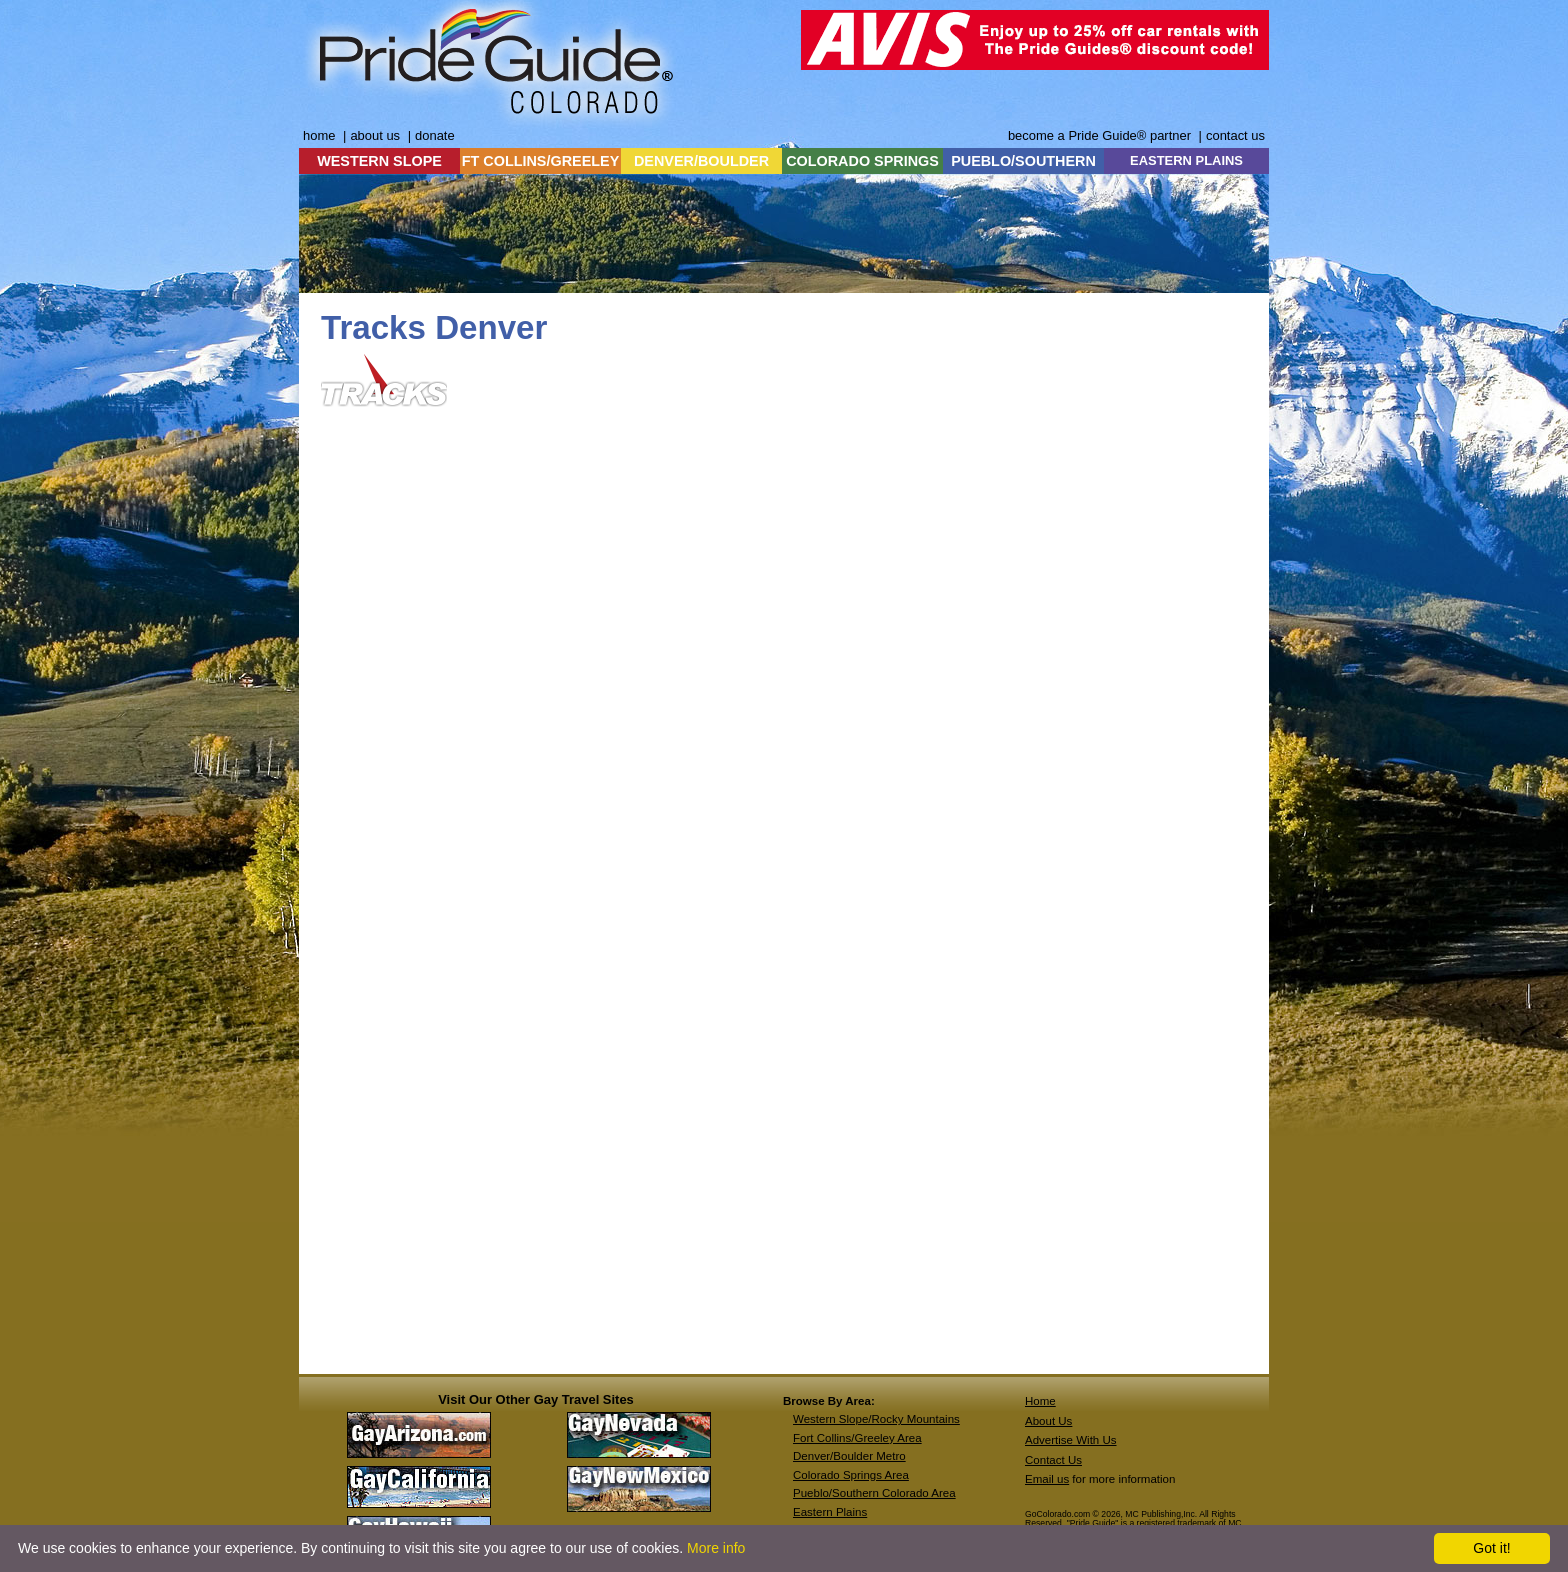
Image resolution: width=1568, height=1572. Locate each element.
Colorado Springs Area (851, 1475)
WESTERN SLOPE (379, 161)
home (319, 135)
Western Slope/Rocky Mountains (876, 1419)
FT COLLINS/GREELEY (541, 161)
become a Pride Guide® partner (1099, 135)
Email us (1047, 1479)
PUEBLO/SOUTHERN (1023, 161)
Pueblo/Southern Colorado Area (874, 1493)
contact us (1235, 135)
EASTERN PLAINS (1186, 160)
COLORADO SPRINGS (862, 161)
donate (435, 135)
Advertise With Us (1071, 1440)
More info (716, 1548)
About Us (1048, 1421)
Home (1040, 1401)
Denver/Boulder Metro (849, 1456)
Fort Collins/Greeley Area (857, 1438)
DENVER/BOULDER (701, 161)
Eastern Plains (830, 1512)
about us (375, 135)
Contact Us (1053, 1460)
